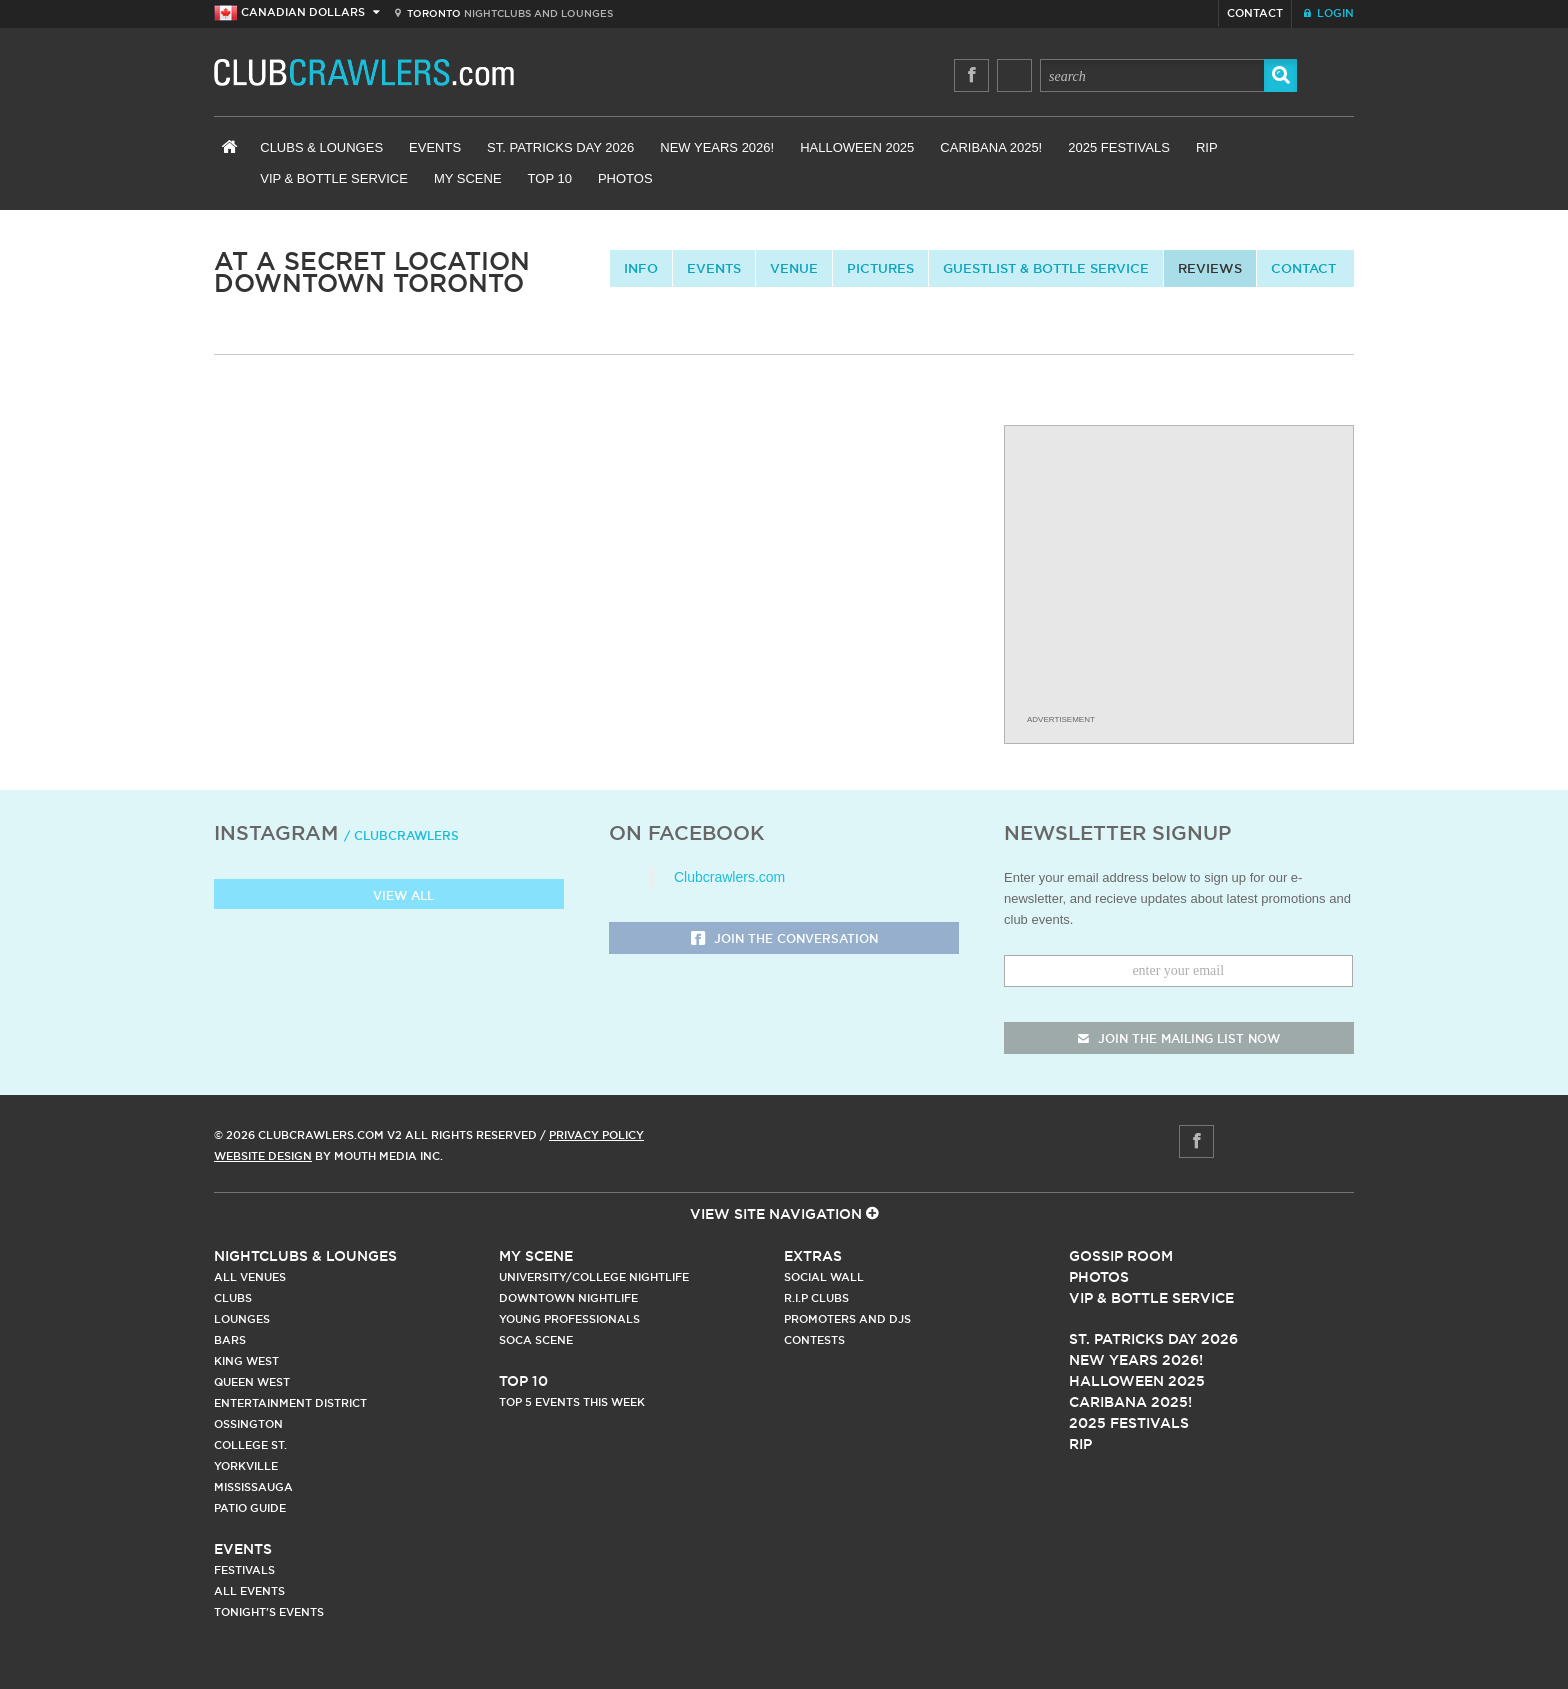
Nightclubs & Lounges (305, 1256)
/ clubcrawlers (401, 835)
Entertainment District (290, 1403)
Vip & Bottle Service (1151, 1298)
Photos (625, 178)
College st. (250, 1445)
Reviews (1210, 268)
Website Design (263, 1156)
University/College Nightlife (594, 1277)
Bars (230, 1340)
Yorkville (246, 1466)
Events (435, 147)
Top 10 (550, 178)
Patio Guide (250, 1508)
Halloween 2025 (857, 147)
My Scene (468, 178)
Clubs (233, 1298)
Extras (813, 1256)
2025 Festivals (1119, 147)
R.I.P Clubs (816, 1298)
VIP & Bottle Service (334, 178)
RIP (1207, 147)
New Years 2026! (717, 147)
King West (246, 1361)
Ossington (248, 1424)
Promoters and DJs (847, 1319)
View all (389, 896)
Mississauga (253, 1487)
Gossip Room (1121, 1256)
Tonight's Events (269, 1612)
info (641, 268)
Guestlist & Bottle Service (1046, 268)
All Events (249, 1591)
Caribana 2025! (991, 147)
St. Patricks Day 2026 (560, 147)
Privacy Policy (596, 1135)
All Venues (250, 1277)
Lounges (242, 1319)
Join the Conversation (784, 939)
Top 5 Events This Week (572, 1402)
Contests (814, 1340)
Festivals (244, 1570)
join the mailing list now (1179, 1038)
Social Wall (824, 1277)
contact (1303, 268)
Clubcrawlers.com (729, 877)
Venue (794, 268)
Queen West (252, 1382)
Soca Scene (536, 1340)
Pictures (880, 268)
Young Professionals (569, 1319)
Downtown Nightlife (568, 1298)
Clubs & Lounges (321, 147)
